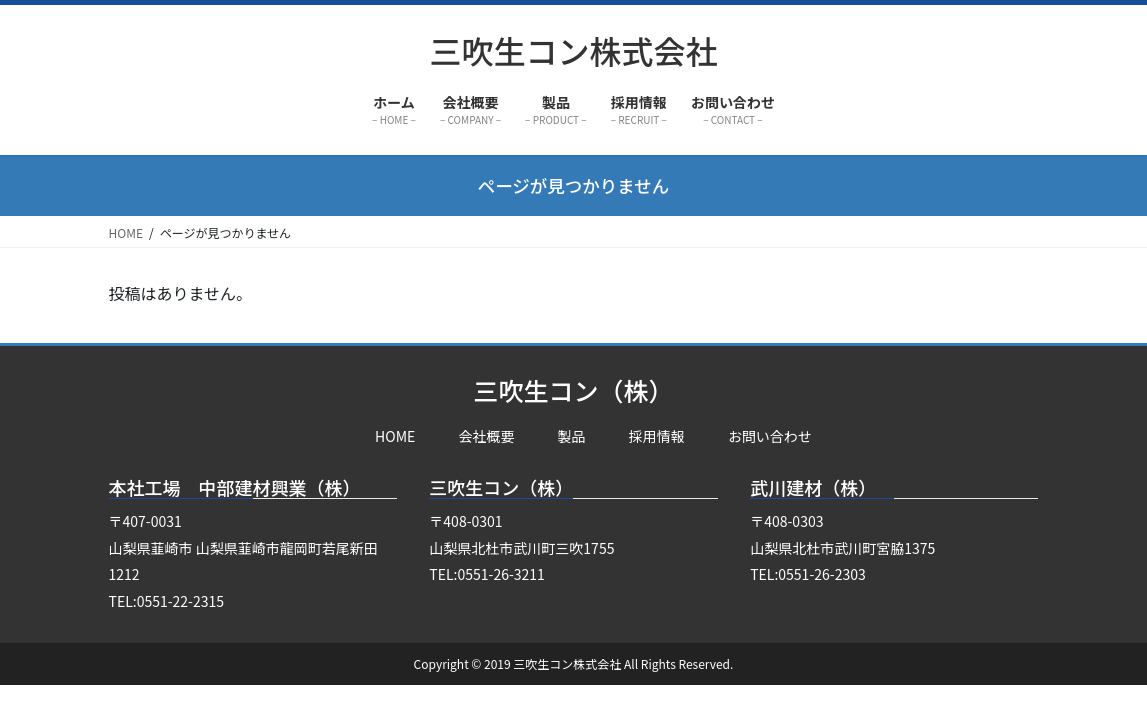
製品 (572, 436)
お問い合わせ (770, 436)
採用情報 (657, 436)
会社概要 (486, 436)
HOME (395, 436)
